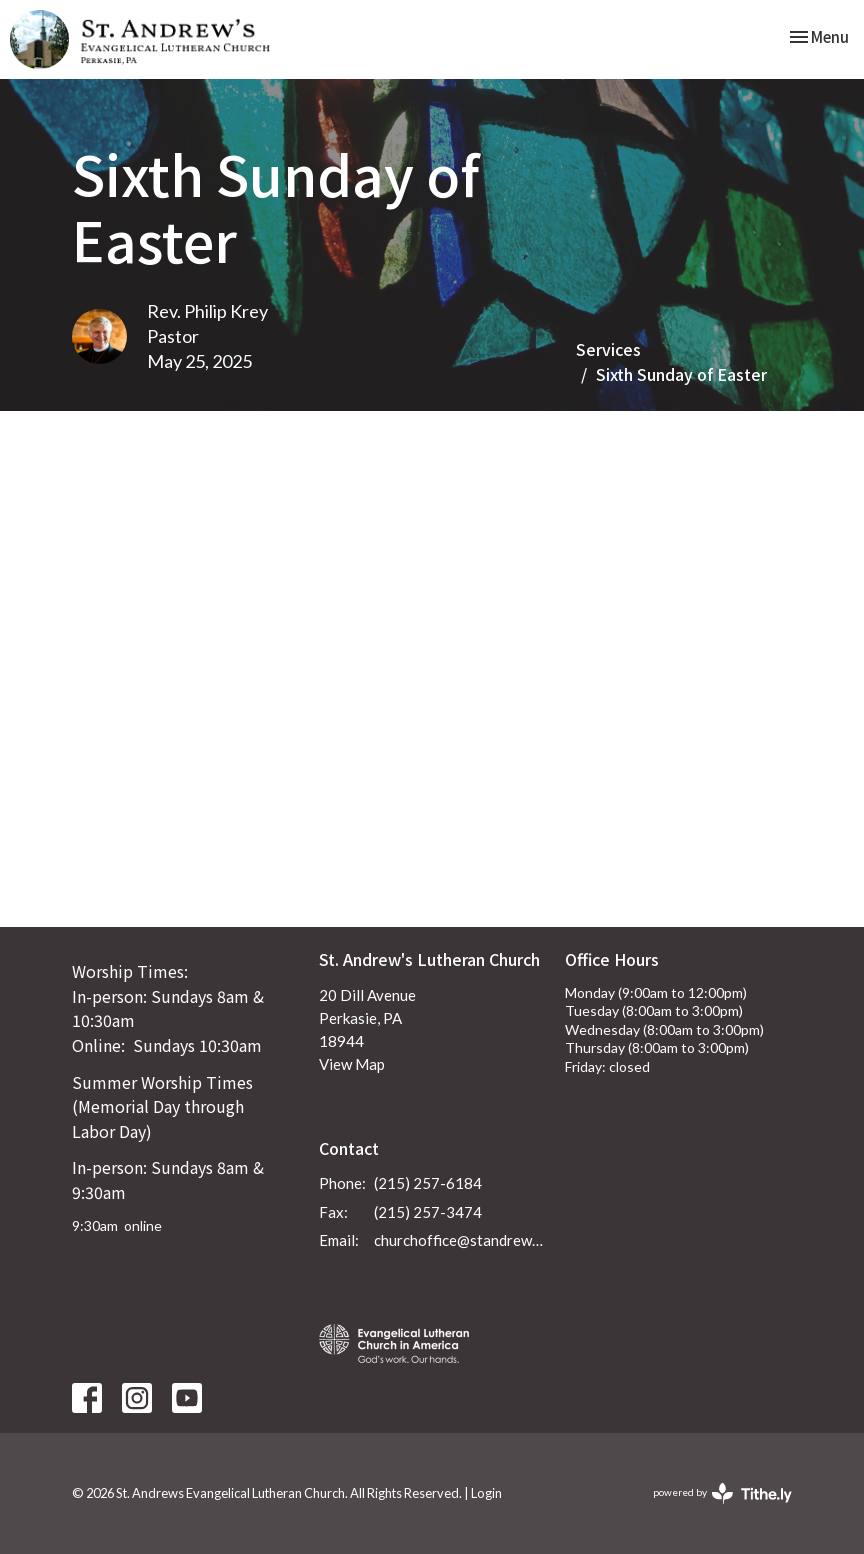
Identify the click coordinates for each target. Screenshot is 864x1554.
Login (486, 1493)
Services (608, 349)
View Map (352, 1064)
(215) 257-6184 (428, 1183)
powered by (722, 1493)
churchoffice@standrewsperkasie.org (460, 1240)
